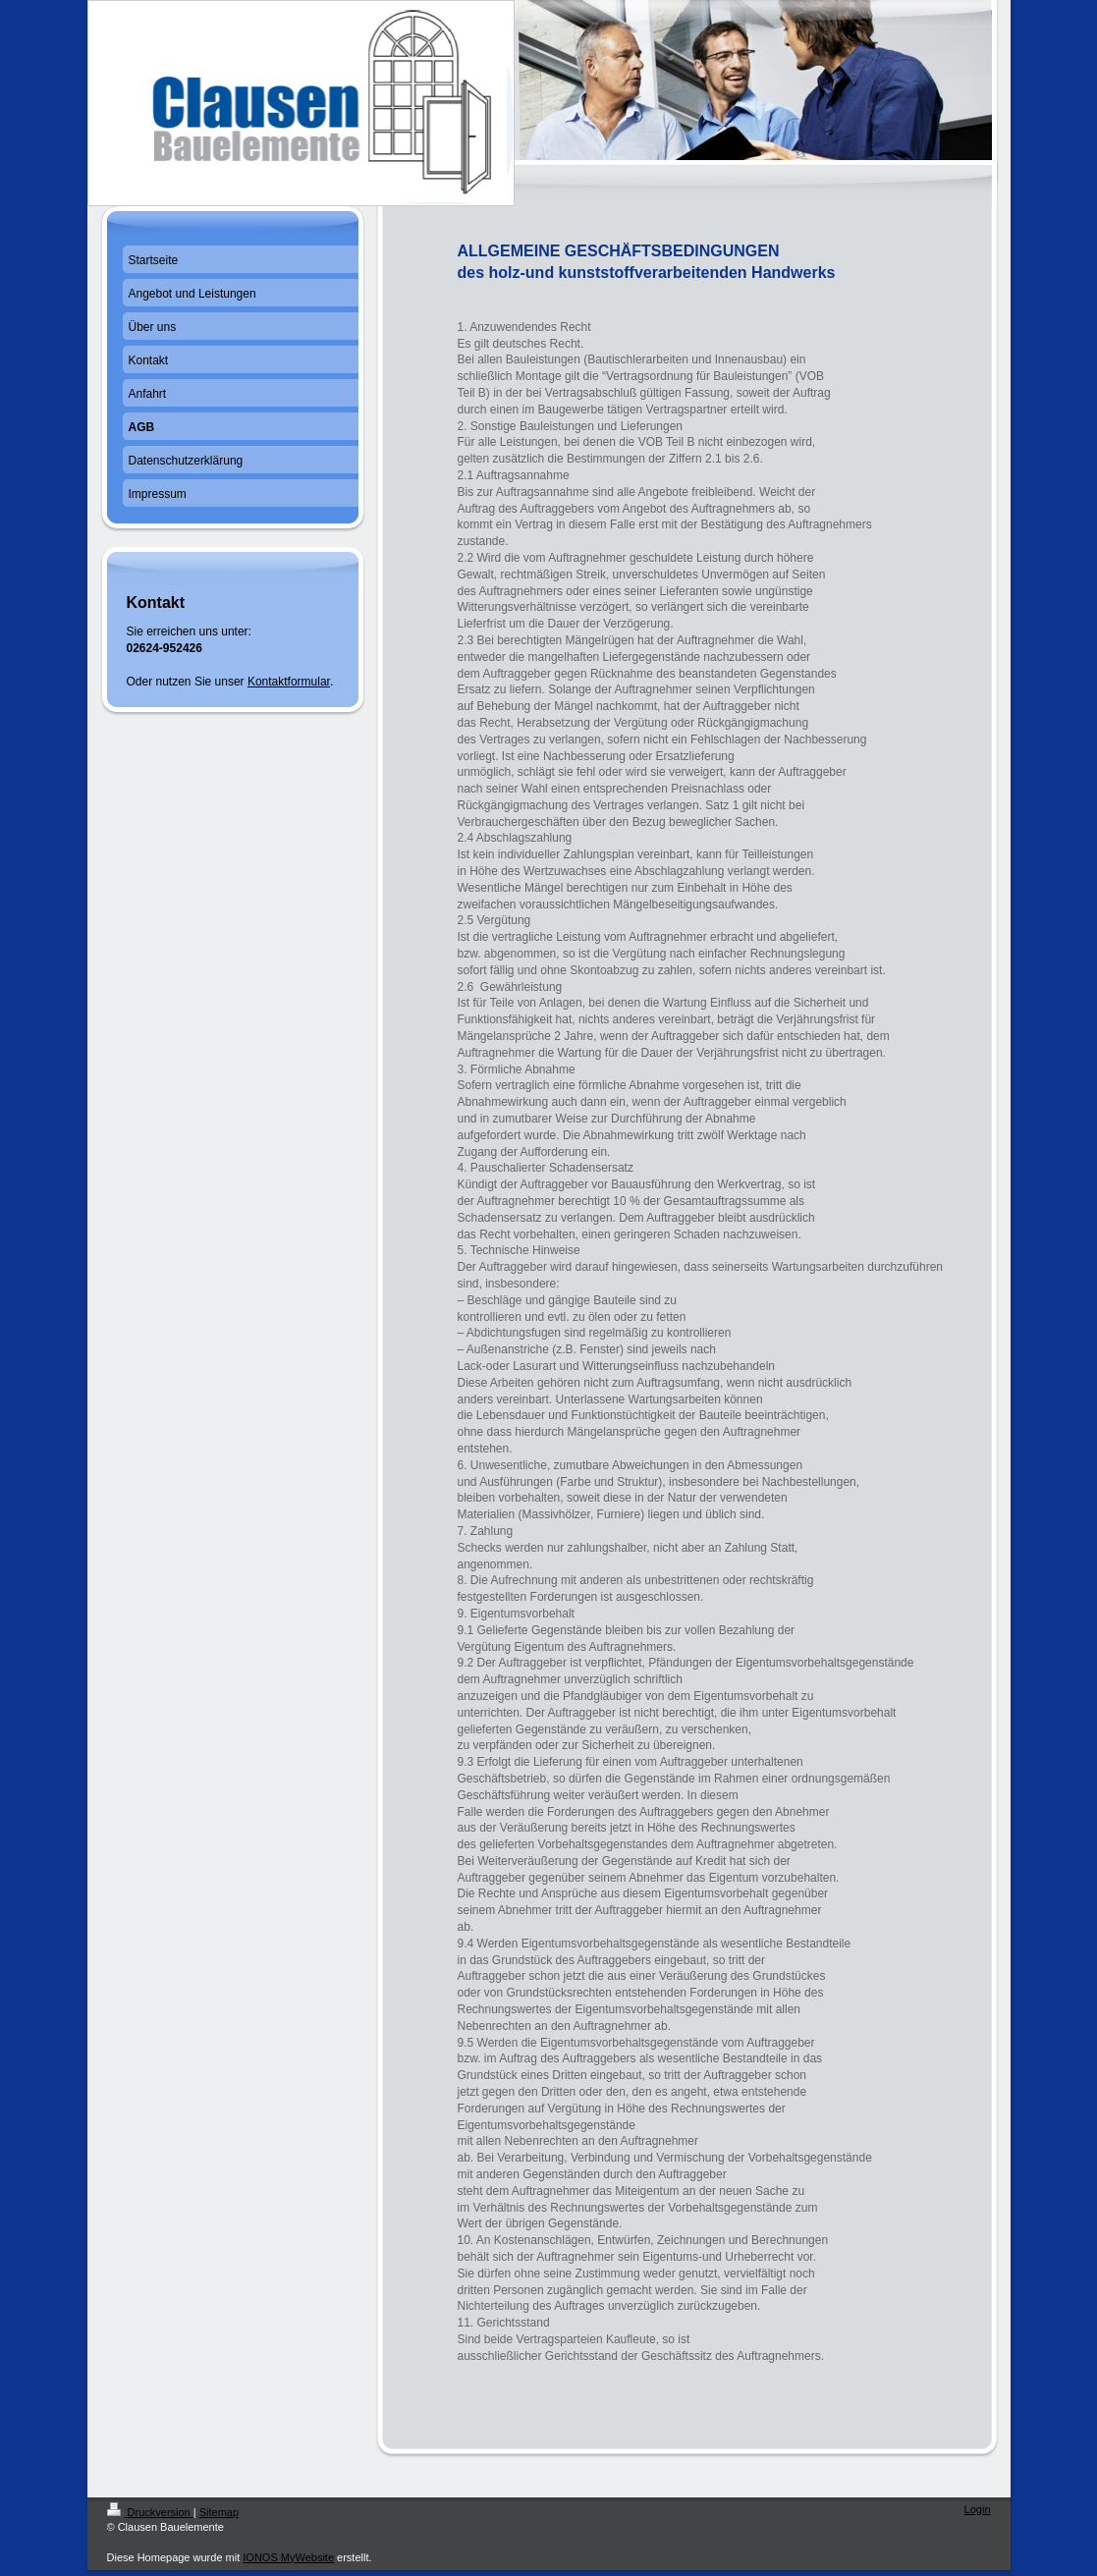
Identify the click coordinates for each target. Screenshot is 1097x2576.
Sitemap (219, 2512)
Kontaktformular (288, 681)
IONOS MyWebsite (288, 2557)
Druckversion (150, 2512)
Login (977, 2509)
